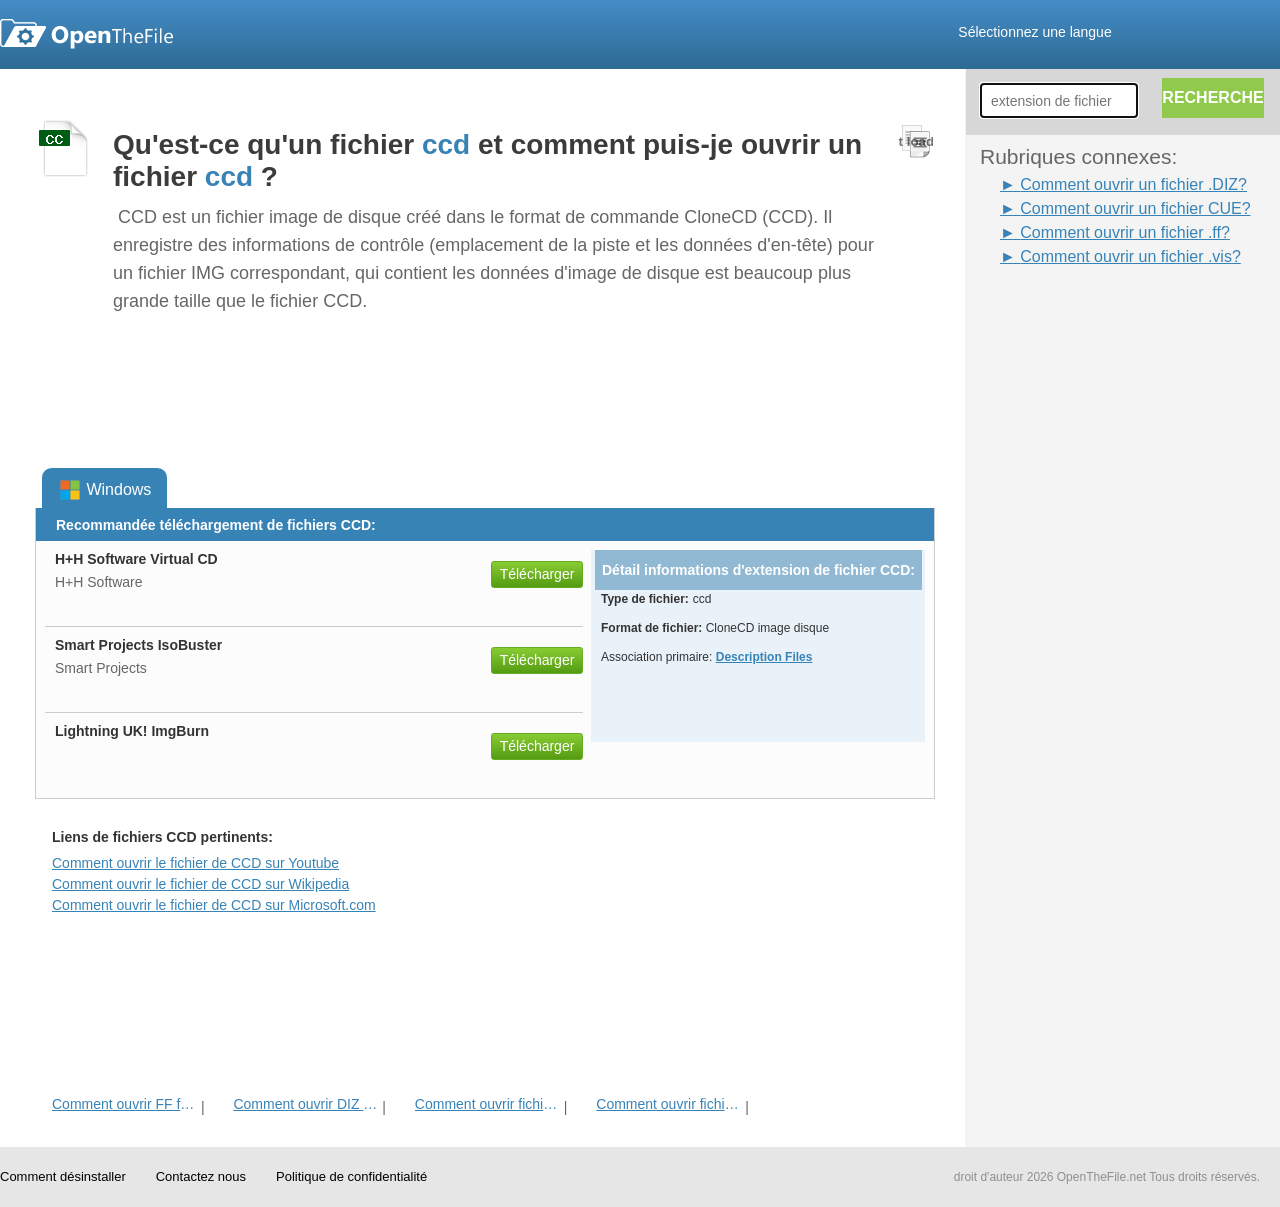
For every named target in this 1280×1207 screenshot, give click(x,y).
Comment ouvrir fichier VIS (668, 1104)
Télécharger (537, 574)
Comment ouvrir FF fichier (124, 1104)
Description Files (764, 657)
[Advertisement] (1060, 569)
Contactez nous (201, 1176)
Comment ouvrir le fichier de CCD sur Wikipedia (200, 884)
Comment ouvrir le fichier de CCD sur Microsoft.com (214, 905)
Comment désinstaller (63, 1176)
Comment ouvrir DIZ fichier (305, 1104)
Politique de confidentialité (351, 1176)
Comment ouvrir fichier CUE (487, 1104)
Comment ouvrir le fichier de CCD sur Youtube (195, 863)
